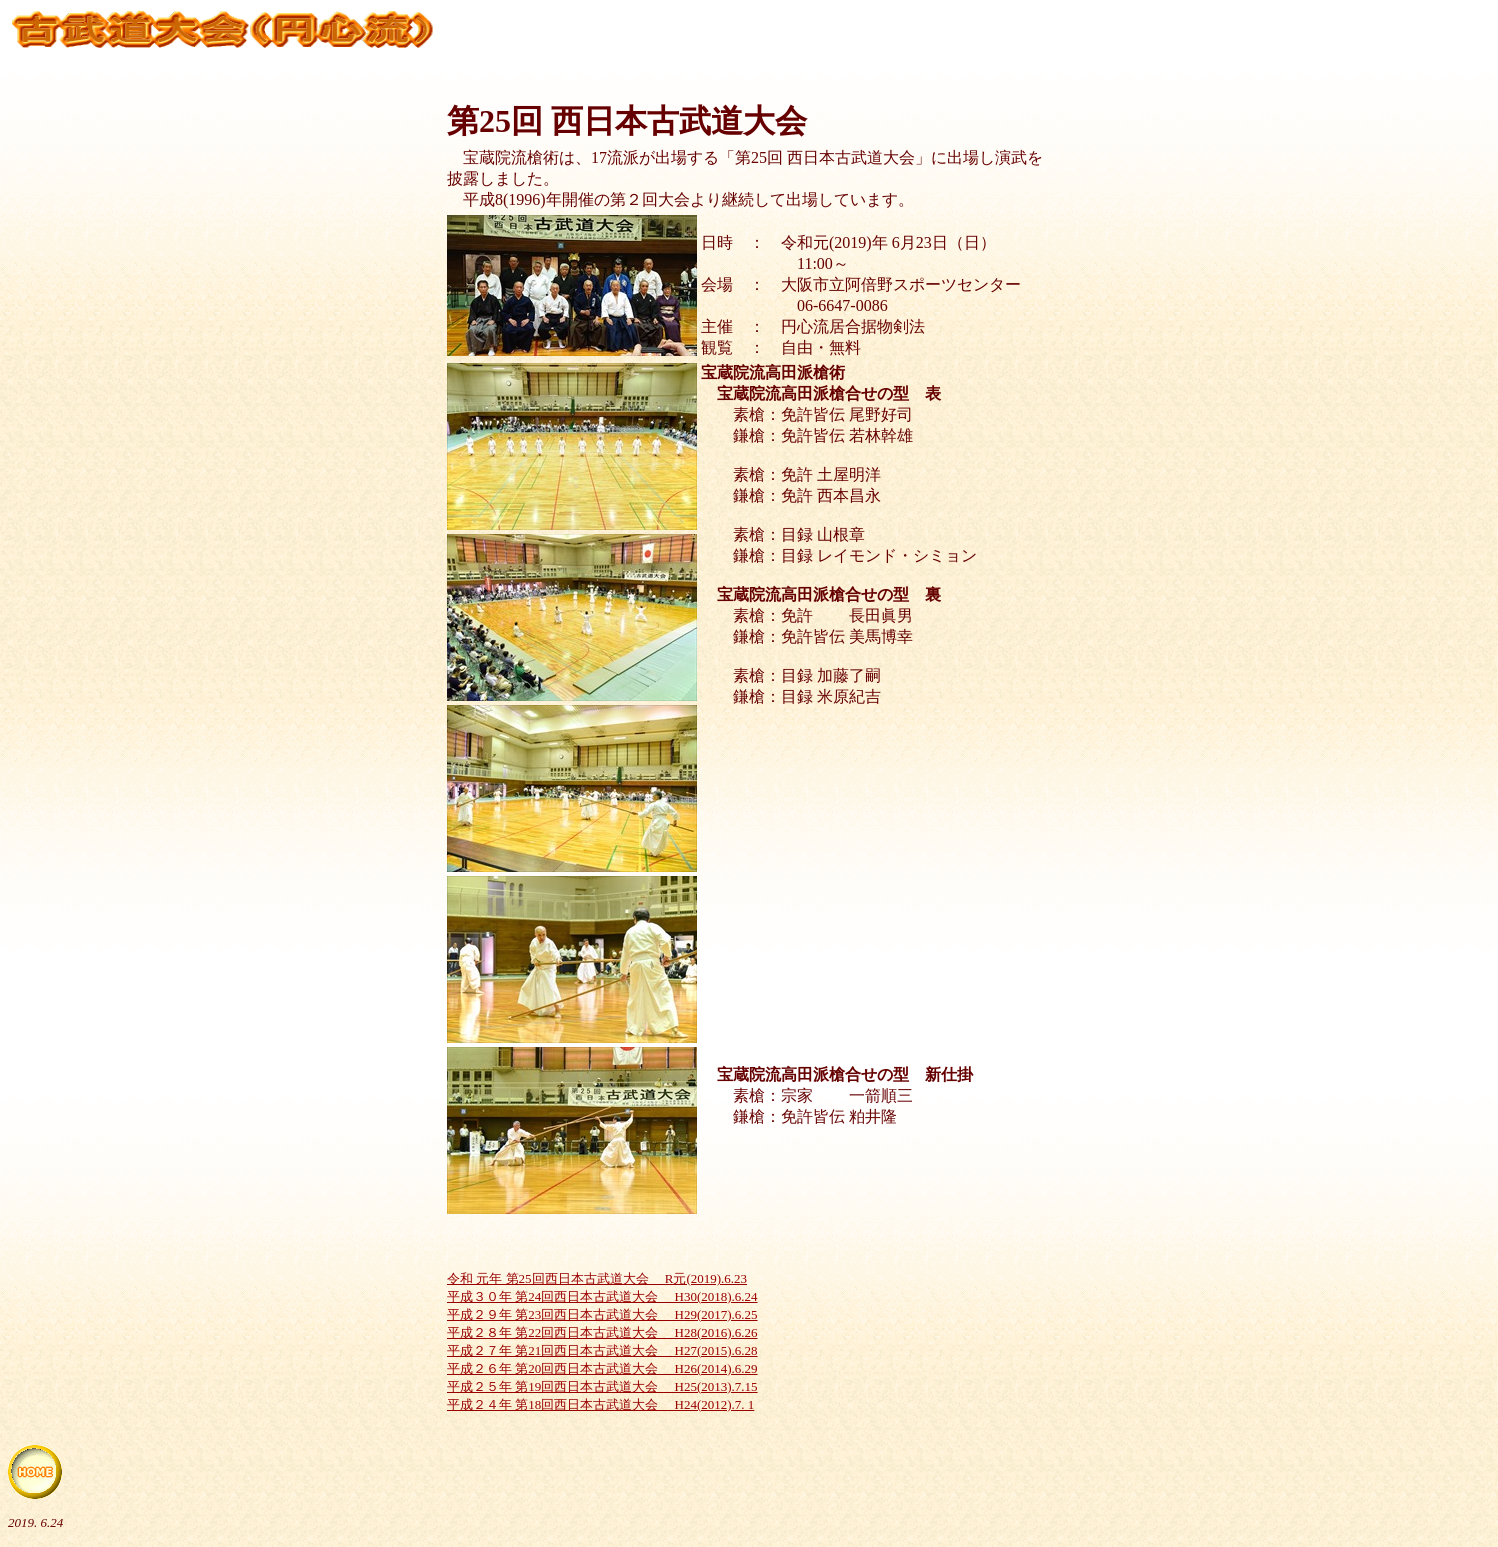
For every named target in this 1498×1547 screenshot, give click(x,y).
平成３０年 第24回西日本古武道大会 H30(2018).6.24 (602, 1296)
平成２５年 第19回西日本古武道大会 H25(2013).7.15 (602, 1386)
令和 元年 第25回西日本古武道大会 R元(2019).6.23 (597, 1278)
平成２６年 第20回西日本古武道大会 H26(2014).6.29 (602, 1368)
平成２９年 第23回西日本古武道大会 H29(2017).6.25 (602, 1314)
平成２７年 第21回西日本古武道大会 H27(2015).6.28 (602, 1350)
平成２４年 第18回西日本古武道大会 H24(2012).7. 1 (600, 1404)
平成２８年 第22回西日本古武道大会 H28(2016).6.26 (602, 1332)
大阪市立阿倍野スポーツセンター (901, 284)
